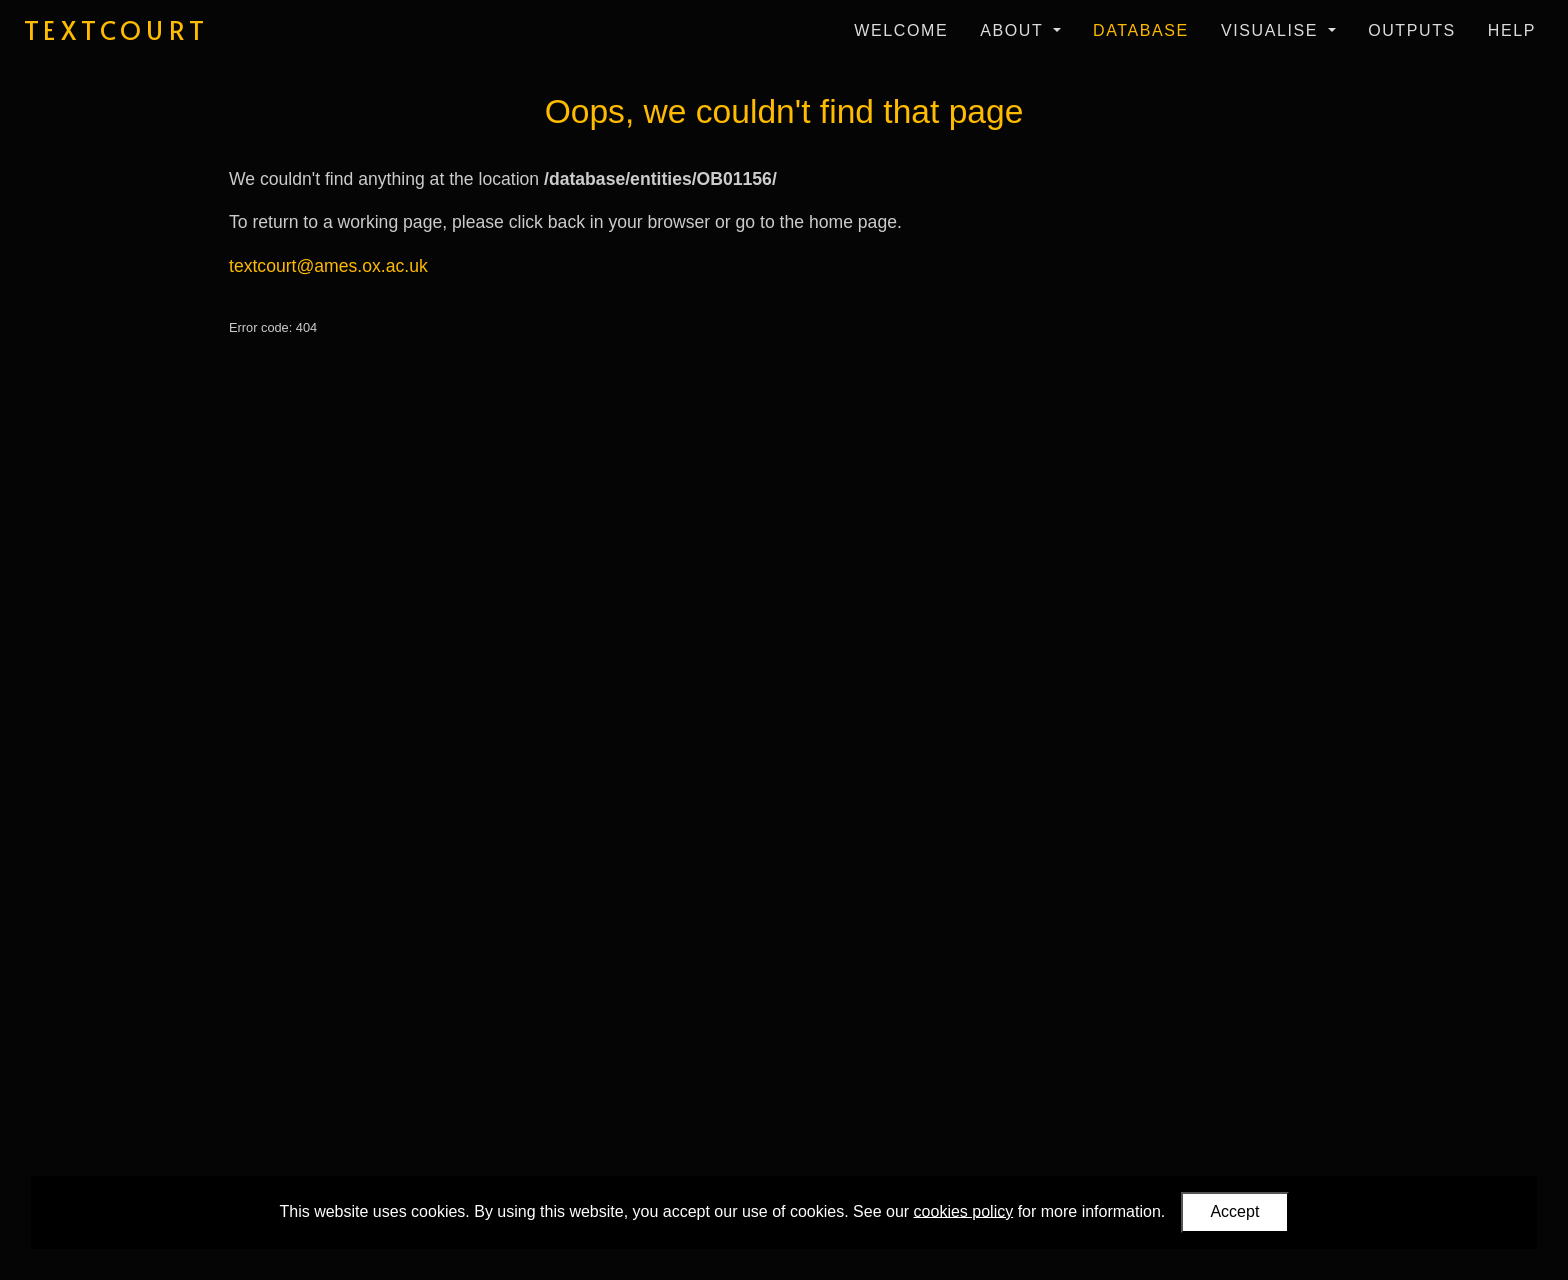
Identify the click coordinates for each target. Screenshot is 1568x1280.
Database (1141, 30)
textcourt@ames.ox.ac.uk (328, 266)
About (1014, 30)
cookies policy (964, 1210)
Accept (1234, 1211)
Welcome (901, 30)
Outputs (1412, 30)
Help (1512, 30)
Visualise (1272, 30)
